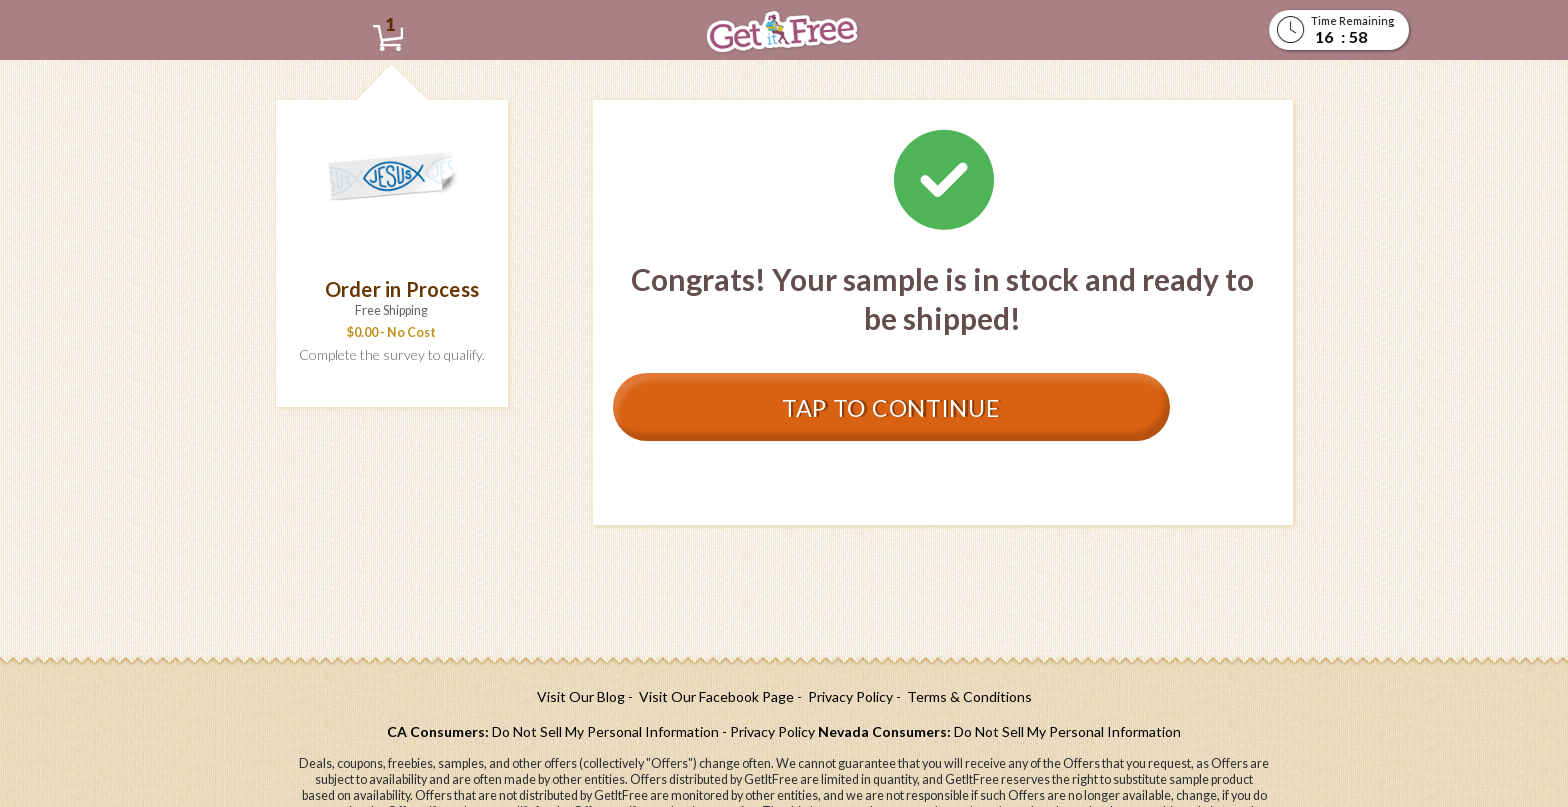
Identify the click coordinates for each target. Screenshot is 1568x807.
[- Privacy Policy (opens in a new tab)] (845, 696)
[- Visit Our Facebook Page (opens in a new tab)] (711, 696)
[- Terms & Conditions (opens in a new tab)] (964, 696)
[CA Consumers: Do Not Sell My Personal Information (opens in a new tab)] (553, 731)
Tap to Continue (876, 407)
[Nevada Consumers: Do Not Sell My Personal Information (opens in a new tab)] (999, 731)
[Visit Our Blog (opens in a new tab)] (581, 696)
